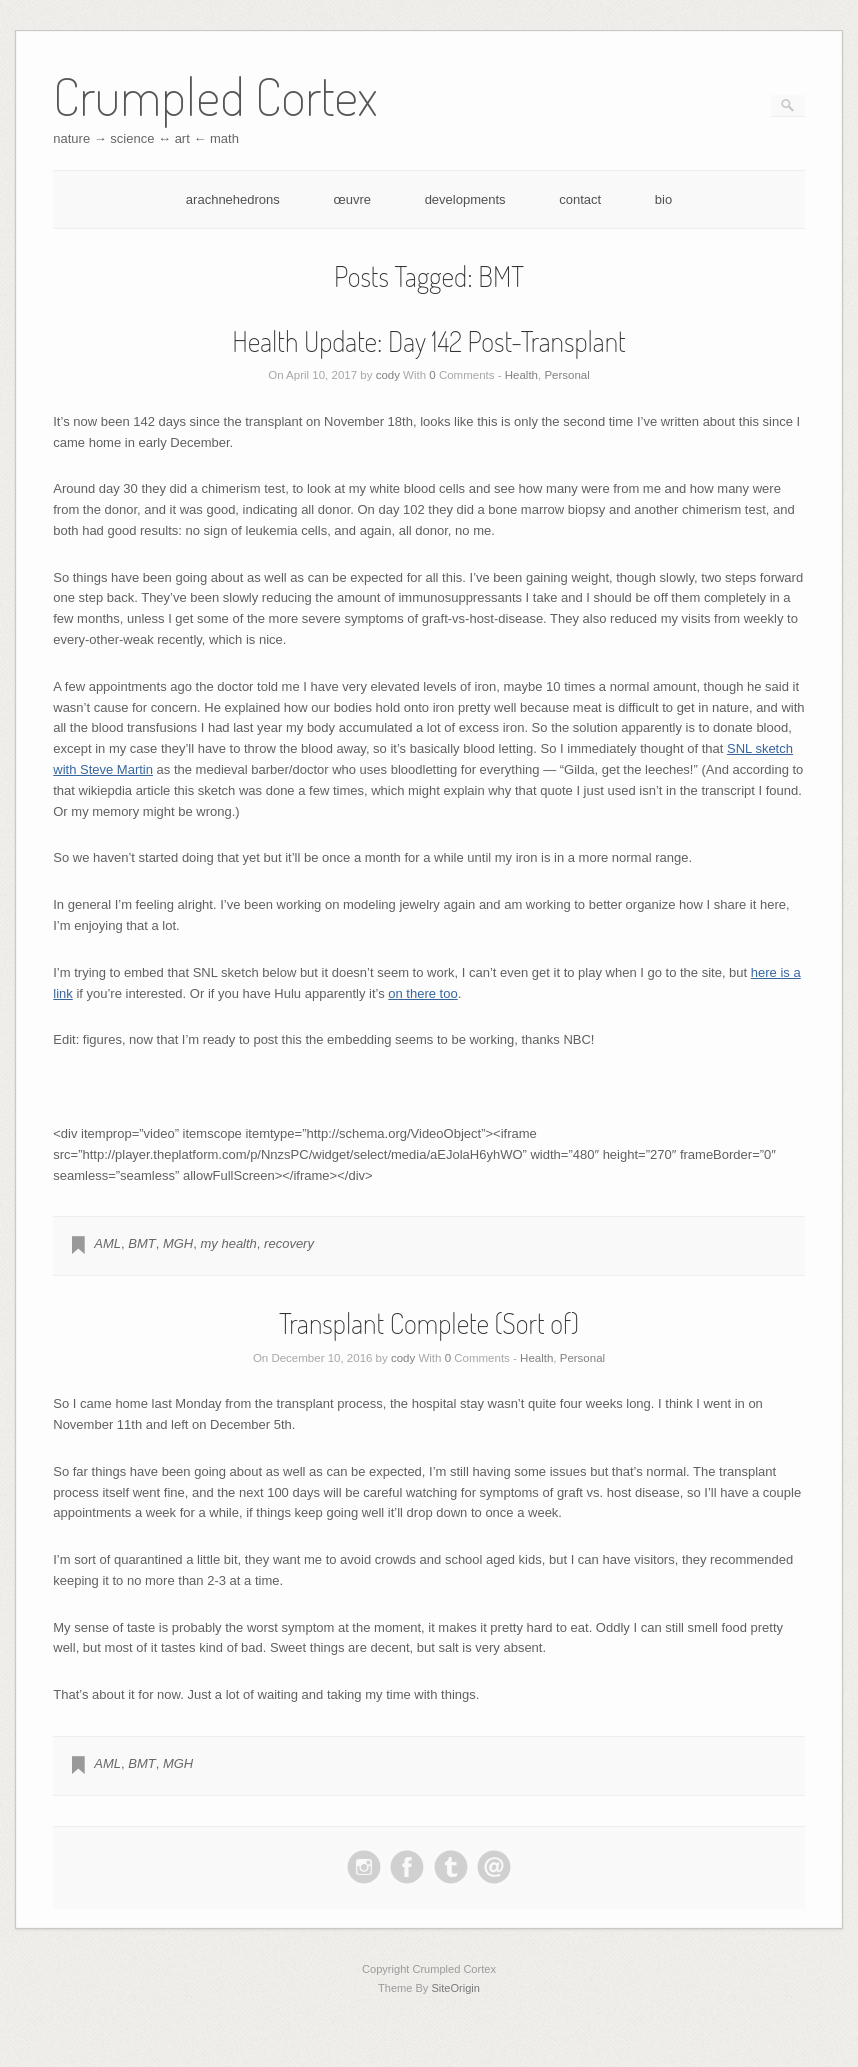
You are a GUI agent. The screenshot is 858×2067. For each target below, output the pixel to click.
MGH (178, 1243)
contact (580, 199)
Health (521, 375)
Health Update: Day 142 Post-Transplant (428, 341)
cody (388, 375)
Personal (566, 375)
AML (107, 1243)
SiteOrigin (455, 1988)
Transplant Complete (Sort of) (429, 1323)
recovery (289, 1243)
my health (228, 1243)
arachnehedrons (233, 199)
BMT (141, 1243)
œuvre (352, 199)
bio (663, 199)
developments (465, 199)
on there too (422, 993)
